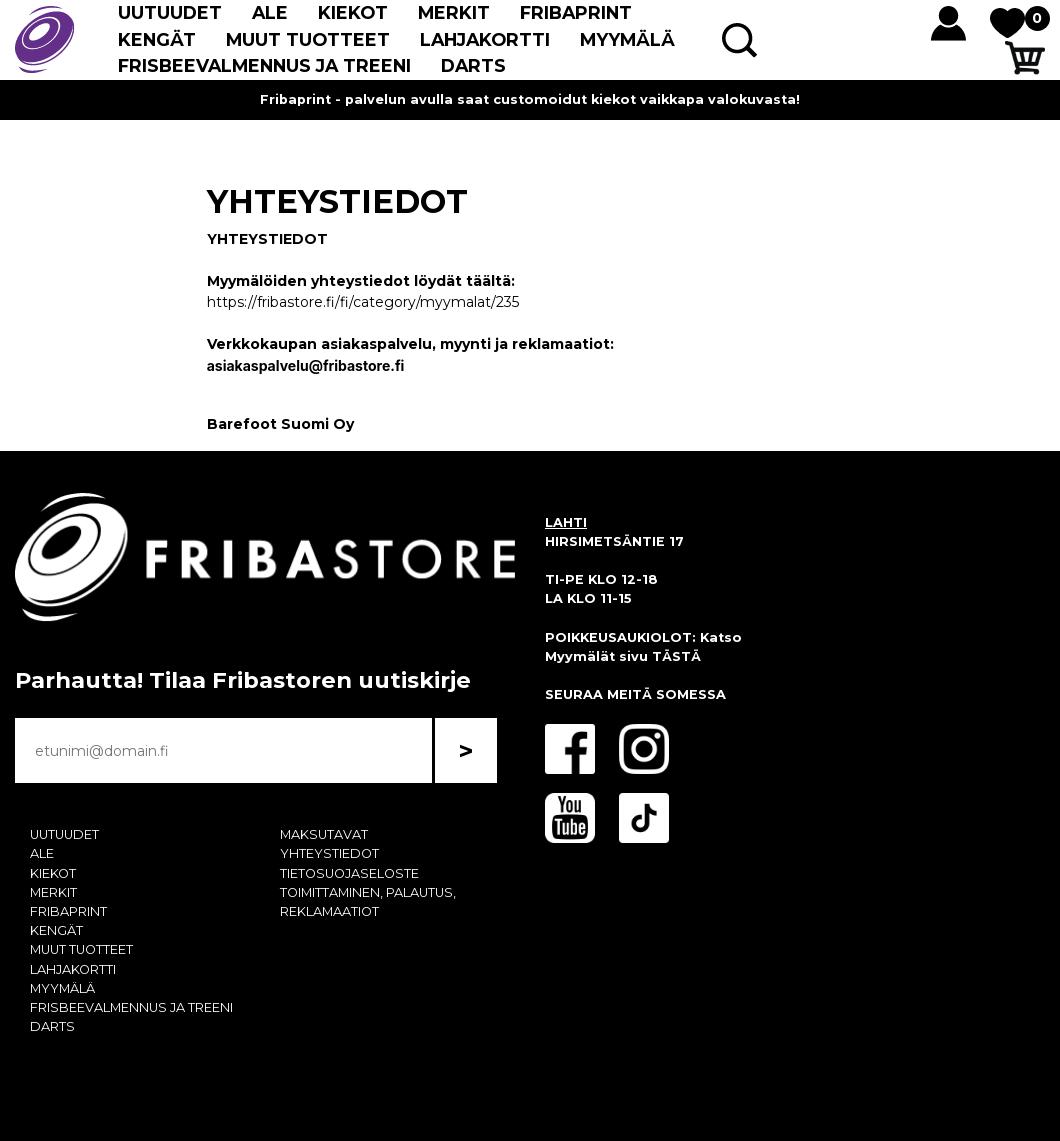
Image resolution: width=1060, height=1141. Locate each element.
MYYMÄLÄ (627, 39)
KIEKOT (353, 12)
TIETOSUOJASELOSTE (349, 873)
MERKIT (454, 12)
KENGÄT (157, 39)
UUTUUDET (170, 12)
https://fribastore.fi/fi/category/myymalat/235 (363, 302)
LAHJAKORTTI (485, 39)
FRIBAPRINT (576, 12)
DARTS (473, 65)
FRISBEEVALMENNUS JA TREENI (264, 65)
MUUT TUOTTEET (308, 39)
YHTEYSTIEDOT (329, 853)
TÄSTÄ (676, 656)
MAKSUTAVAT (324, 834)
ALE (270, 12)
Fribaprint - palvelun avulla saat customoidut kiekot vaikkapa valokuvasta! (530, 99)
